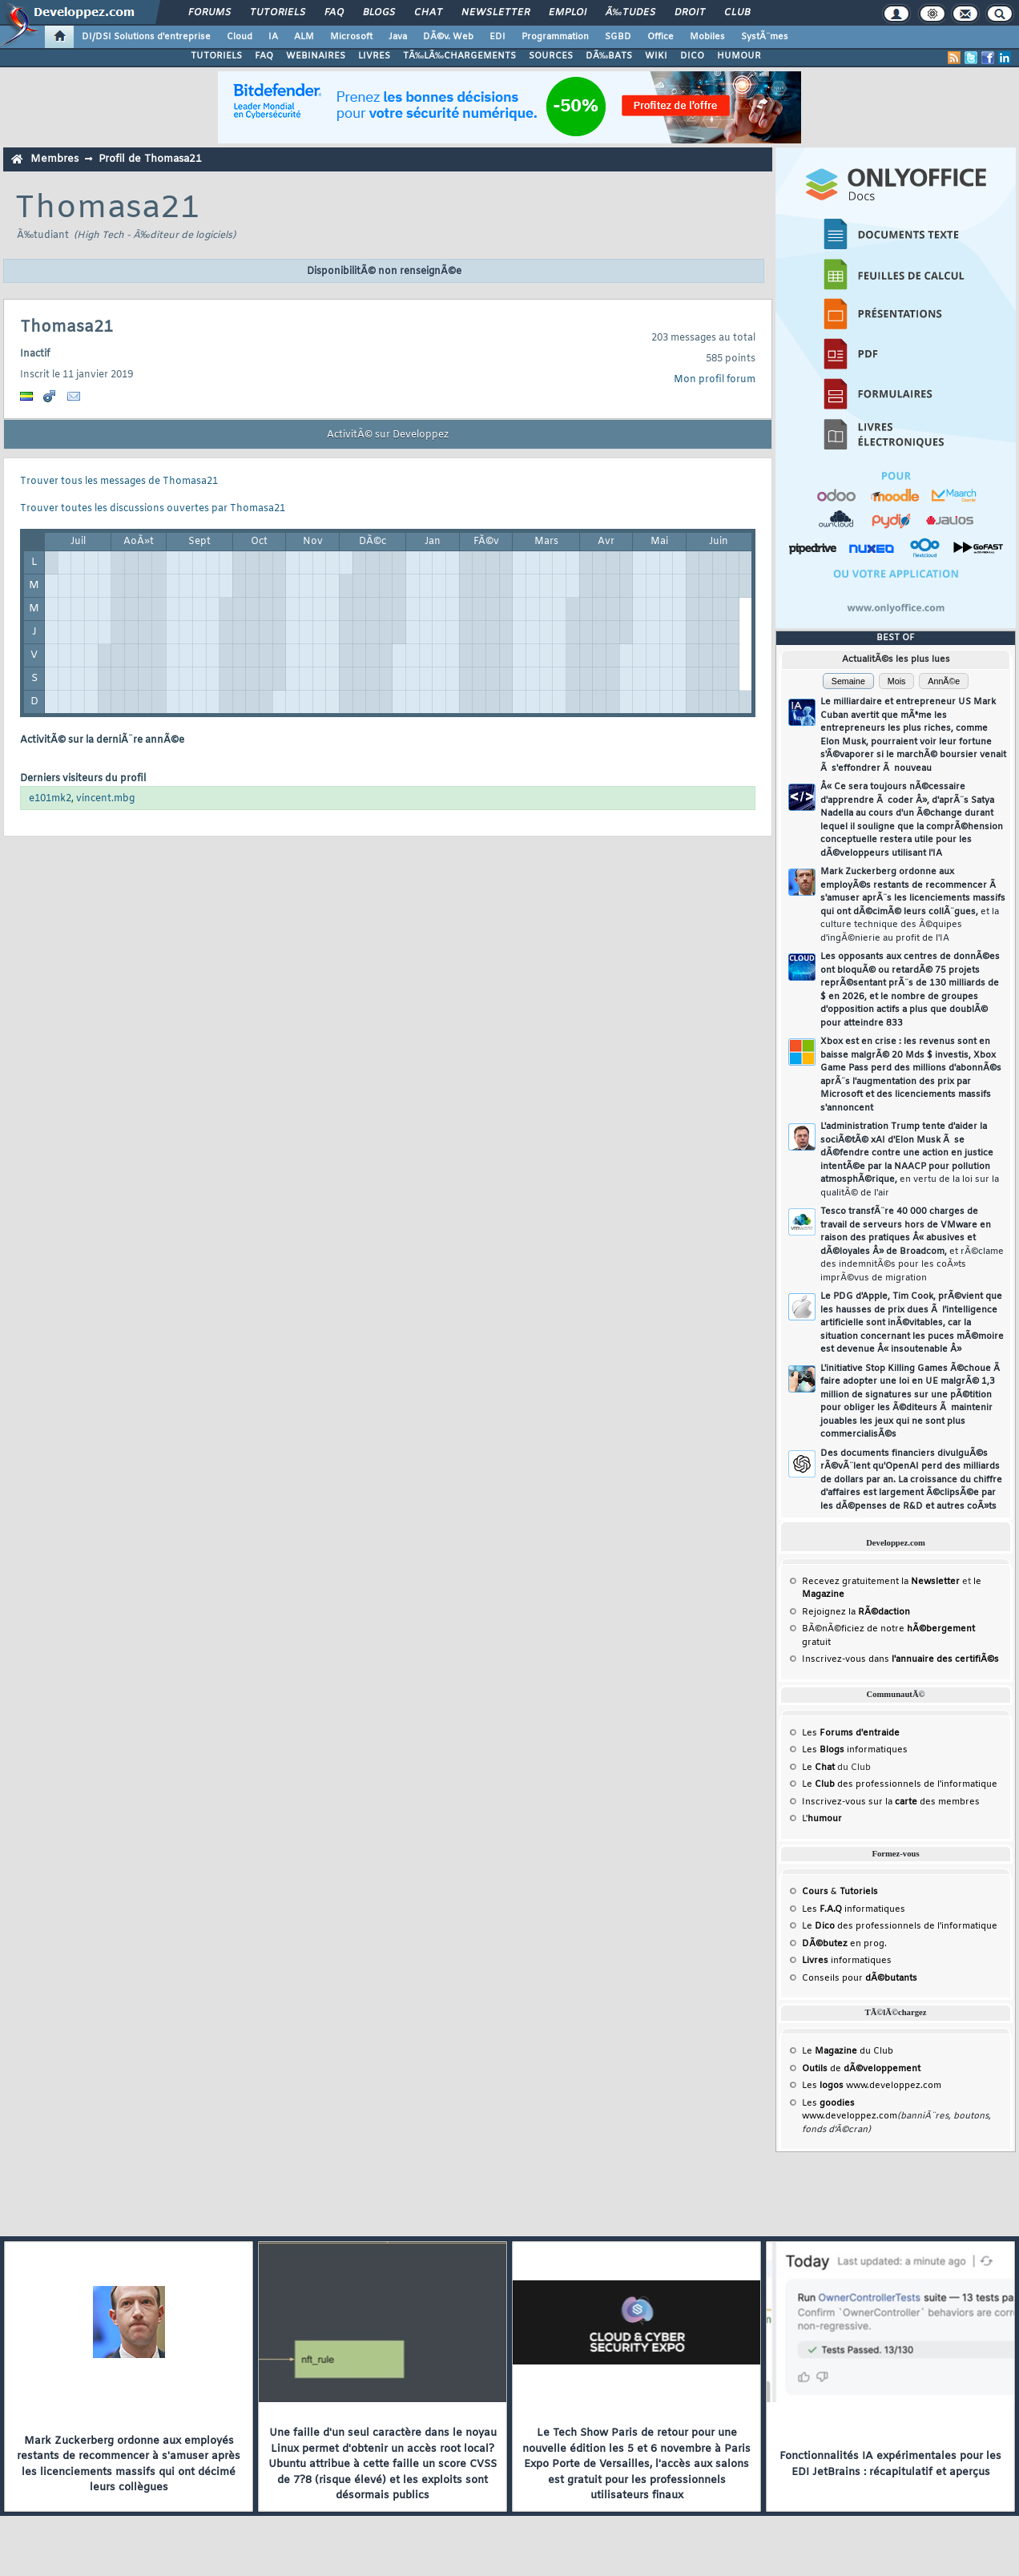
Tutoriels (277, 12)
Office (660, 36)
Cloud (239, 36)
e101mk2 (50, 798)
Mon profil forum (714, 379)
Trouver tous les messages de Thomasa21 (119, 481)
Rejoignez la (856, 1612)
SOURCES (551, 56)
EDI (497, 36)
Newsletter (495, 12)
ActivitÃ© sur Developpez (388, 435)
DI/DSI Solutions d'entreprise (146, 36)
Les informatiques (855, 1750)
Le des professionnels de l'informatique (899, 1784)
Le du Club (847, 2051)
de (861, 2068)
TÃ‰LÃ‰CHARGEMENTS (459, 56)
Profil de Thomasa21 (150, 159)
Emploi (567, 12)
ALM (304, 36)
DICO (692, 56)
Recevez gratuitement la (881, 1581)
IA (273, 36)
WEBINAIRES (315, 56)
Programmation (555, 36)
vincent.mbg (105, 798)
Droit (690, 12)
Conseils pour (859, 1978)
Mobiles (707, 36)
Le (818, 1767)
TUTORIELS (216, 56)
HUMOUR (739, 56)
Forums (209, 12)
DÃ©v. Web (448, 36)
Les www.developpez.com (871, 2085)
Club (737, 12)
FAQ (334, 12)
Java (398, 36)
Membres (54, 159)
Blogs (379, 12)
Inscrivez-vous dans (900, 1659)
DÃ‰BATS (609, 56)
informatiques (847, 1960)
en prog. (844, 1943)
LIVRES (374, 56)
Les (851, 1733)
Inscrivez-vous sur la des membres (891, 1802)
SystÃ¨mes (764, 36)
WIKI (656, 56)
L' (822, 1818)
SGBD (618, 36)
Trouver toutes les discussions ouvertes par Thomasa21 (152, 508)
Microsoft (351, 36)
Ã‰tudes (630, 12)
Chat (428, 12)
